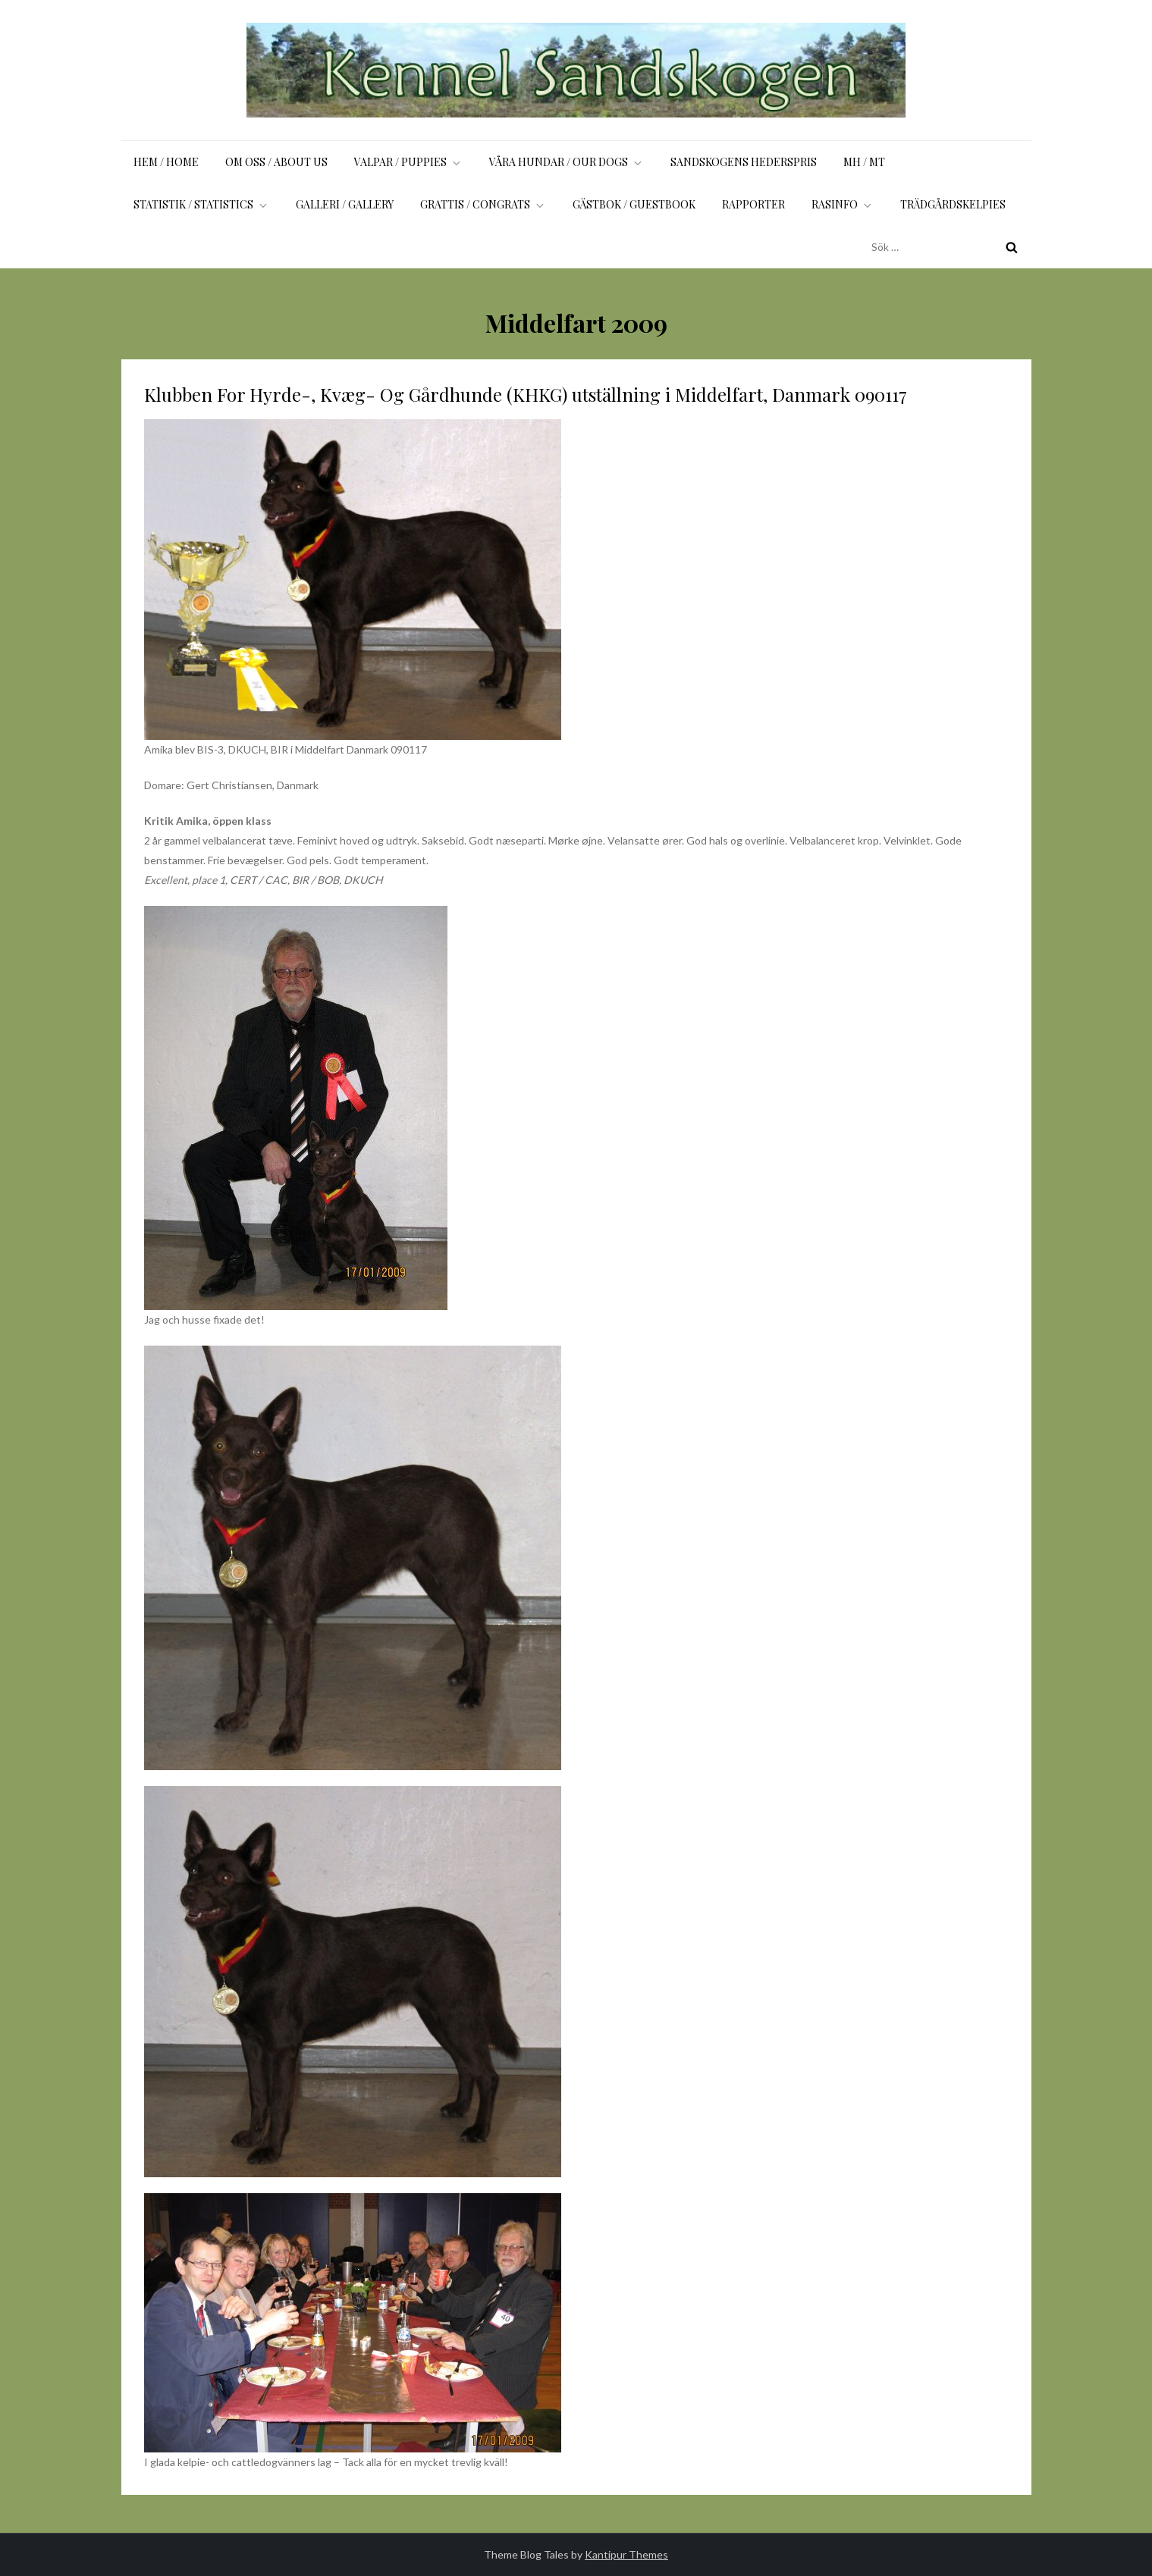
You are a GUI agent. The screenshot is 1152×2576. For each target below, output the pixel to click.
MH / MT (864, 162)
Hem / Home (166, 162)
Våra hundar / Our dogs (566, 162)
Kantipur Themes (626, 2554)
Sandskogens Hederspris (743, 162)
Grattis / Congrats (483, 204)
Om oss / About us (276, 162)
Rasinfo (842, 204)
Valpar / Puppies (408, 162)
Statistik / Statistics (201, 204)
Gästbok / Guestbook (634, 204)
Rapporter (753, 204)
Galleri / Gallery (345, 204)
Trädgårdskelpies (953, 204)
